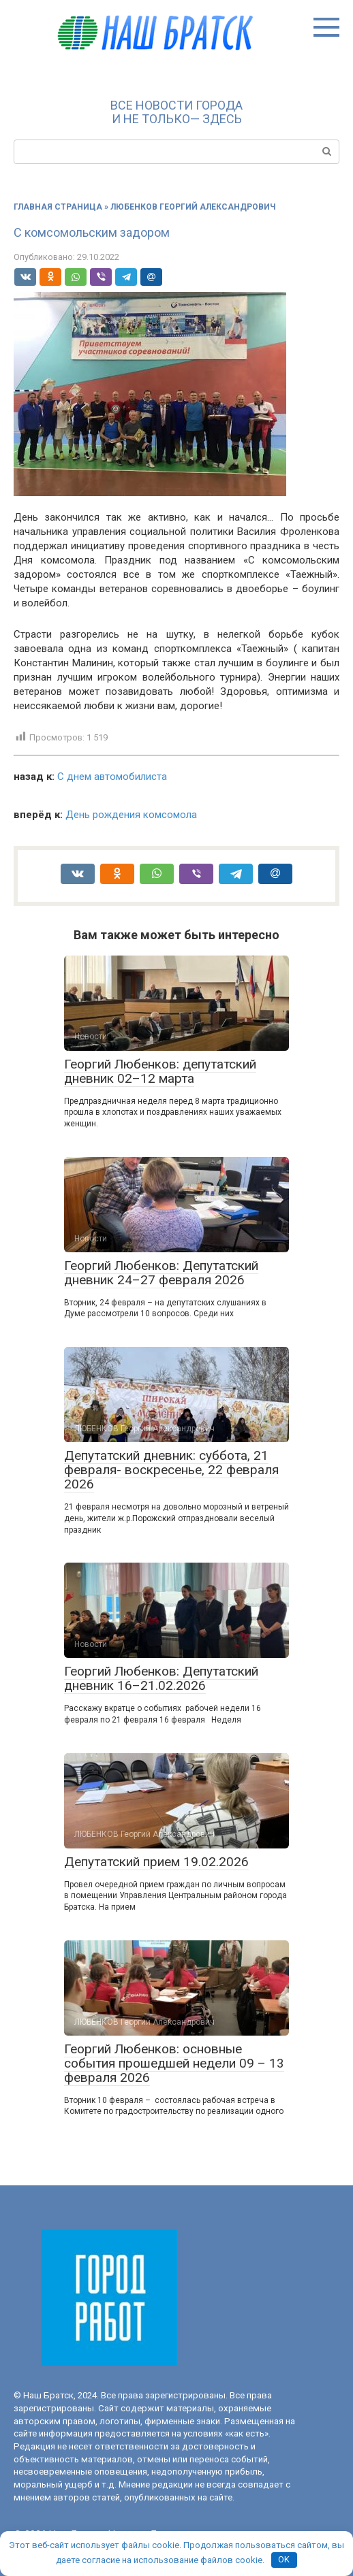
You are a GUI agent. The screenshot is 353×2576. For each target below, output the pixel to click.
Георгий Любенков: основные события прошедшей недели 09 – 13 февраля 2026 (174, 2063)
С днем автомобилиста (112, 776)
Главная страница (58, 207)
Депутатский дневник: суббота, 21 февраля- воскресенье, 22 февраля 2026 (171, 1470)
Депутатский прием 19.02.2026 (156, 1862)
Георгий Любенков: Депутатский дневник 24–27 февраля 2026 (161, 1273)
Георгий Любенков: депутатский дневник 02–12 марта (160, 1071)
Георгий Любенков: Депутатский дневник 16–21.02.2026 (161, 1678)
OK (284, 2559)
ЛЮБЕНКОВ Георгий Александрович (192, 207)
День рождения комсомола (131, 815)
